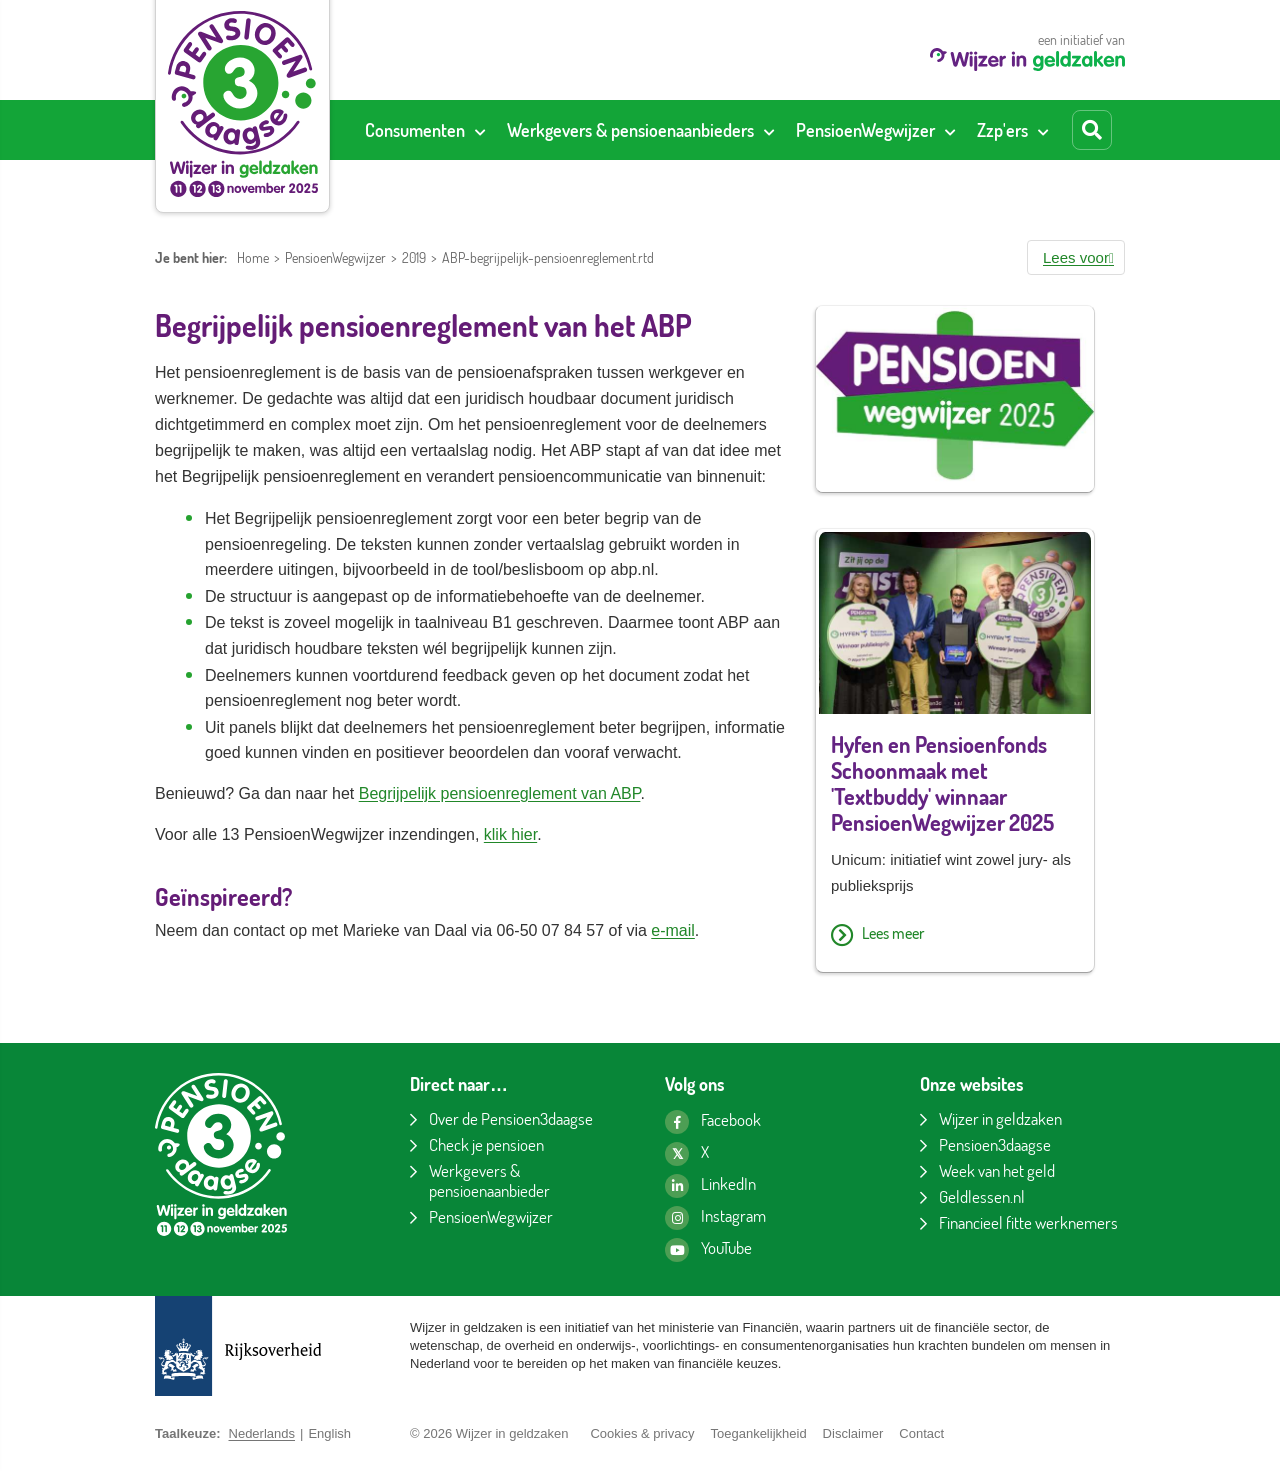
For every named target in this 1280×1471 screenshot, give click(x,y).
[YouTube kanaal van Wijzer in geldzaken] (708, 1250)
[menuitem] (425, 130)
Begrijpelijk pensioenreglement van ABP (500, 793)
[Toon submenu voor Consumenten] (480, 130)
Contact (921, 1433)
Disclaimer (853, 1433)
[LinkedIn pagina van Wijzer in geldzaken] (710, 1186)
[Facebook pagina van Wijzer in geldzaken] (713, 1122)
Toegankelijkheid (758, 1433)
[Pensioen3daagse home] (242, 104)
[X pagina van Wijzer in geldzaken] (687, 1154)
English (329, 1433)
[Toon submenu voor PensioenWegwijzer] (950, 130)
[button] (1076, 257)
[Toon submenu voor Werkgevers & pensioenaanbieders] (769, 130)
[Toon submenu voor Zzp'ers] (1043, 130)
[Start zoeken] (1092, 130)
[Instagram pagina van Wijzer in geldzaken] (715, 1218)
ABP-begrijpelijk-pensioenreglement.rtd (548, 257)
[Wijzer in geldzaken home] (1027, 65)
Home (253, 257)
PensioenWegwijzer (335, 257)
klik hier (510, 834)
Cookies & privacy (642, 1433)
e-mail (673, 930)
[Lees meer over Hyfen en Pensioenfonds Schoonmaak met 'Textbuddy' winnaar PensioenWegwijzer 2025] (955, 935)
